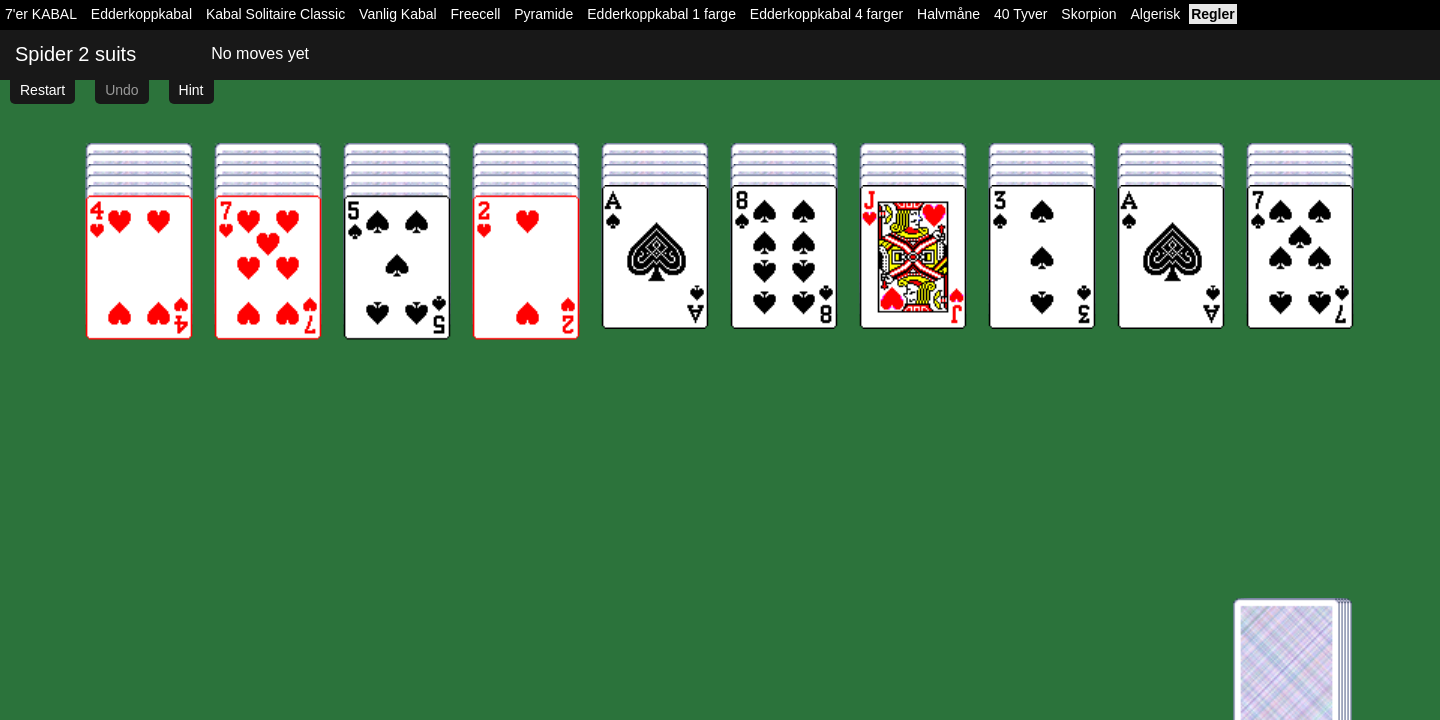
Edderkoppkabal (141, 14)
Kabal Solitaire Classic (275, 14)
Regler (1213, 14)
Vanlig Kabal (398, 14)
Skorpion (1088, 14)
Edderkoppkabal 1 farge (661, 14)
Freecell (476, 14)
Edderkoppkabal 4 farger (826, 14)
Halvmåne (948, 14)
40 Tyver (1020, 14)
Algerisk (1155, 14)
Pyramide (543, 14)
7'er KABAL (41, 14)
